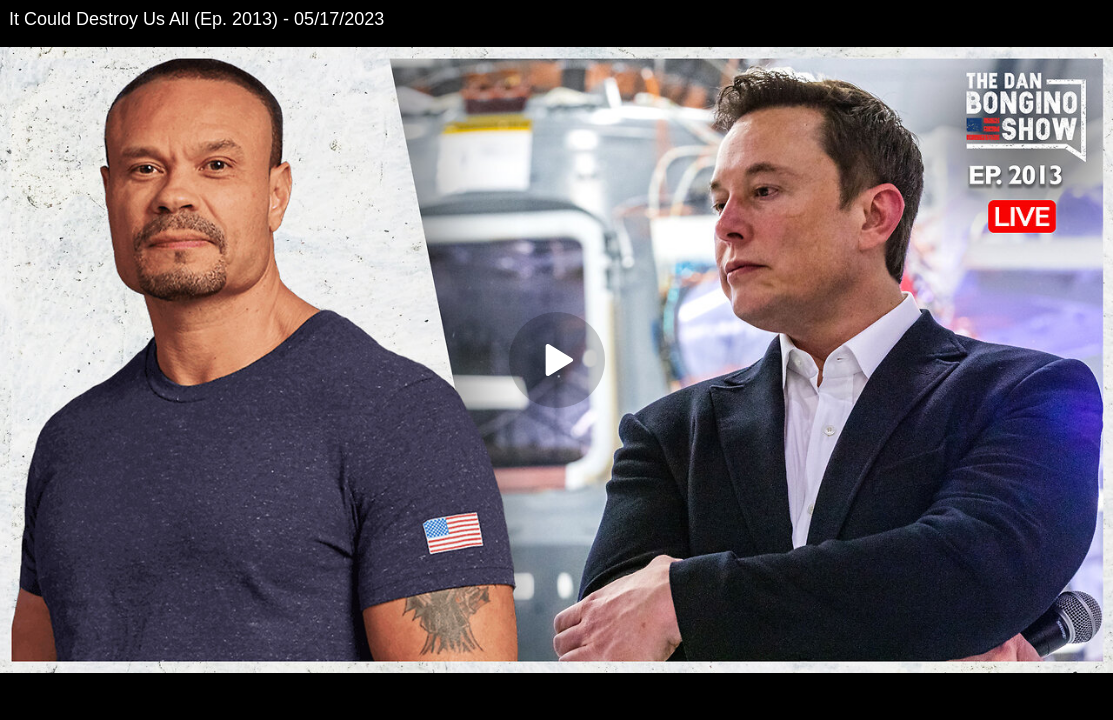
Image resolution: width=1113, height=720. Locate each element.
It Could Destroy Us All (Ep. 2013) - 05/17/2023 (196, 19)
